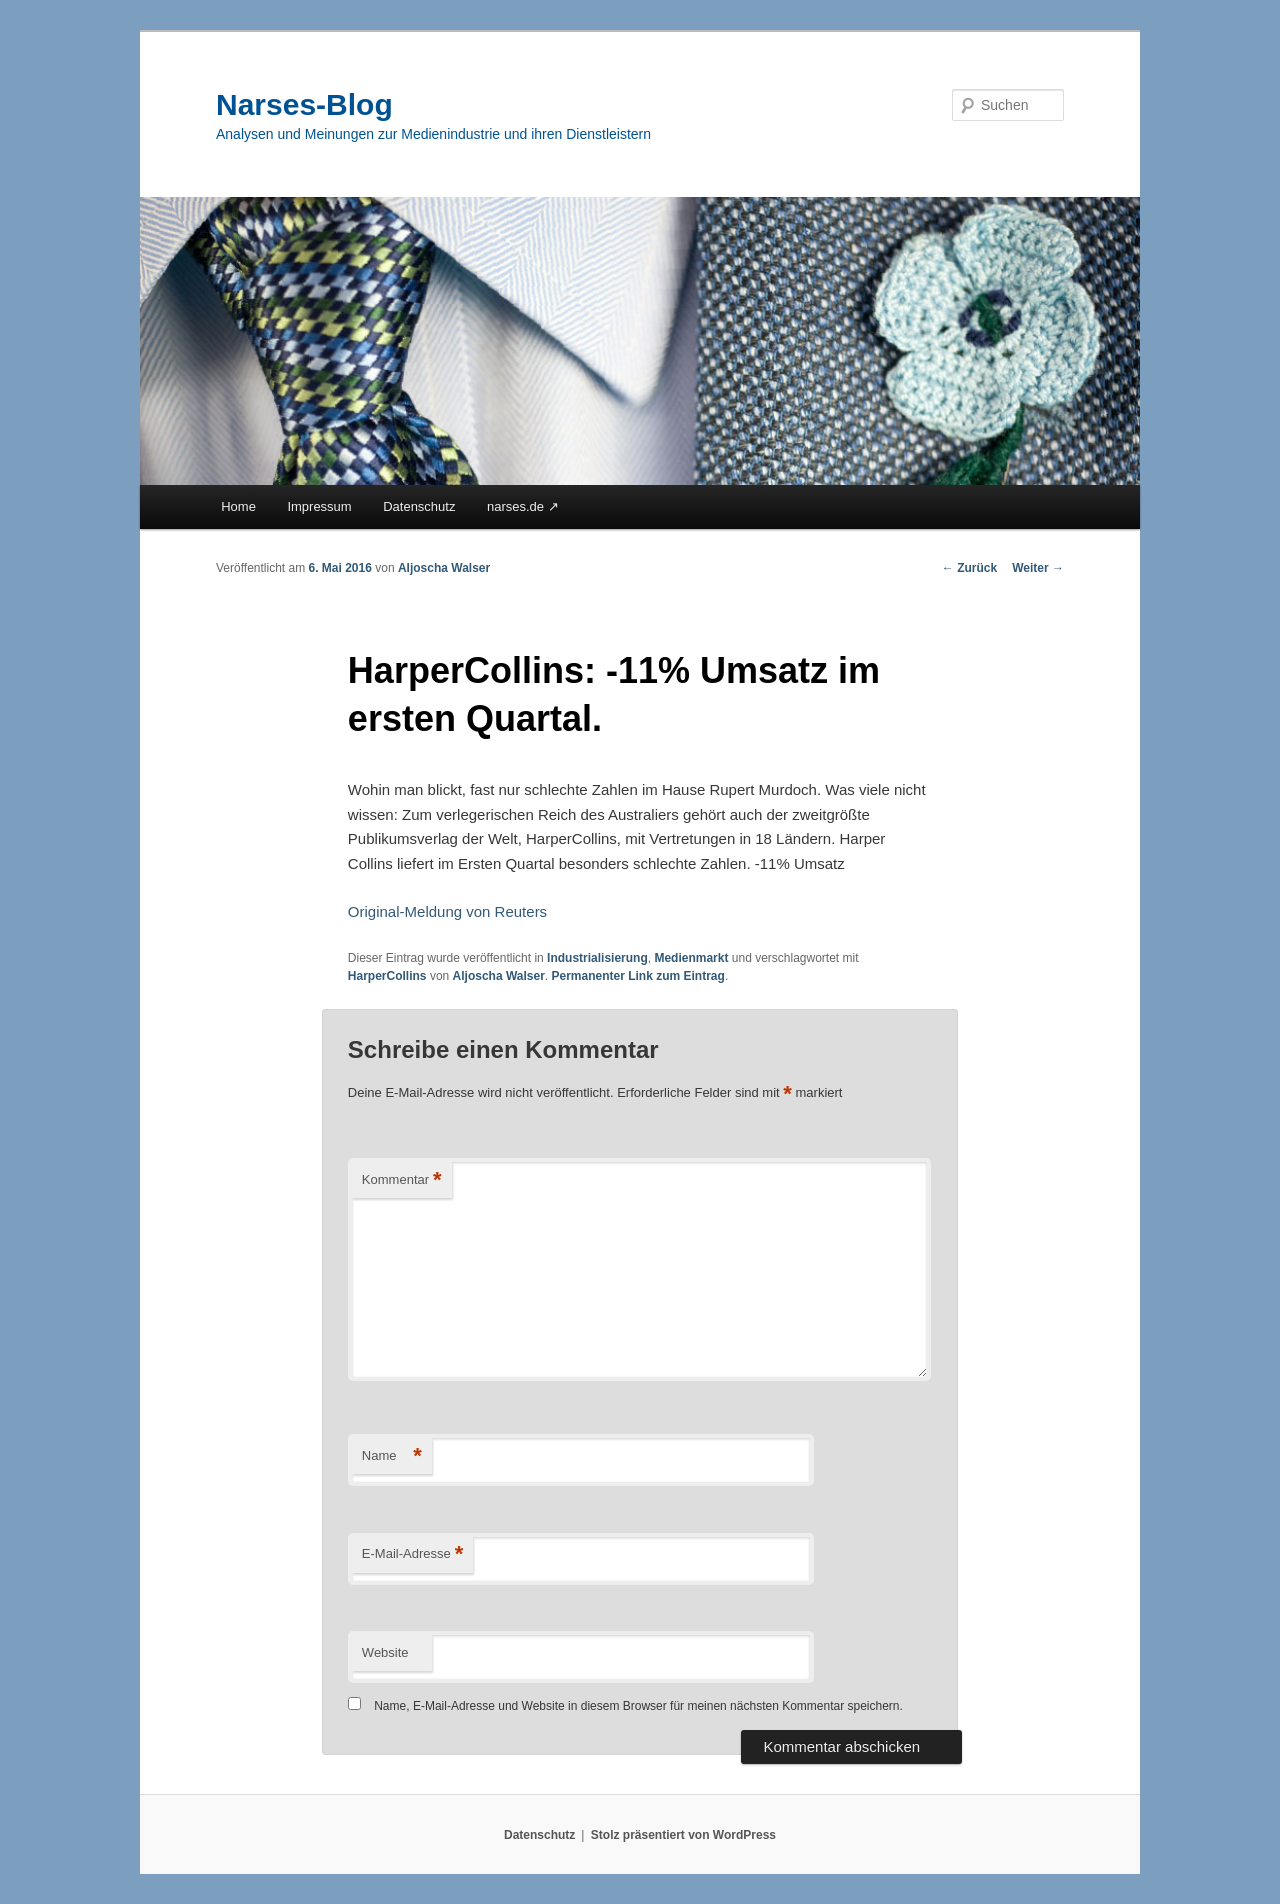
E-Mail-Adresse (412, 1554)
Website (385, 1652)
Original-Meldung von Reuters (447, 911)
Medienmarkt (691, 958)
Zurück (969, 568)
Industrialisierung (597, 958)
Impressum (319, 506)
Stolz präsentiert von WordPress (683, 1835)
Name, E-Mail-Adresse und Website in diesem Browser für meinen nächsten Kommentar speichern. (638, 1706)
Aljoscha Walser (444, 568)
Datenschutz (419, 506)
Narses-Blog (304, 104)
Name (392, 1456)
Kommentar (402, 1180)
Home (238, 506)
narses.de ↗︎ (523, 506)
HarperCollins (387, 976)
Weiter (1038, 568)
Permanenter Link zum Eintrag (638, 976)
